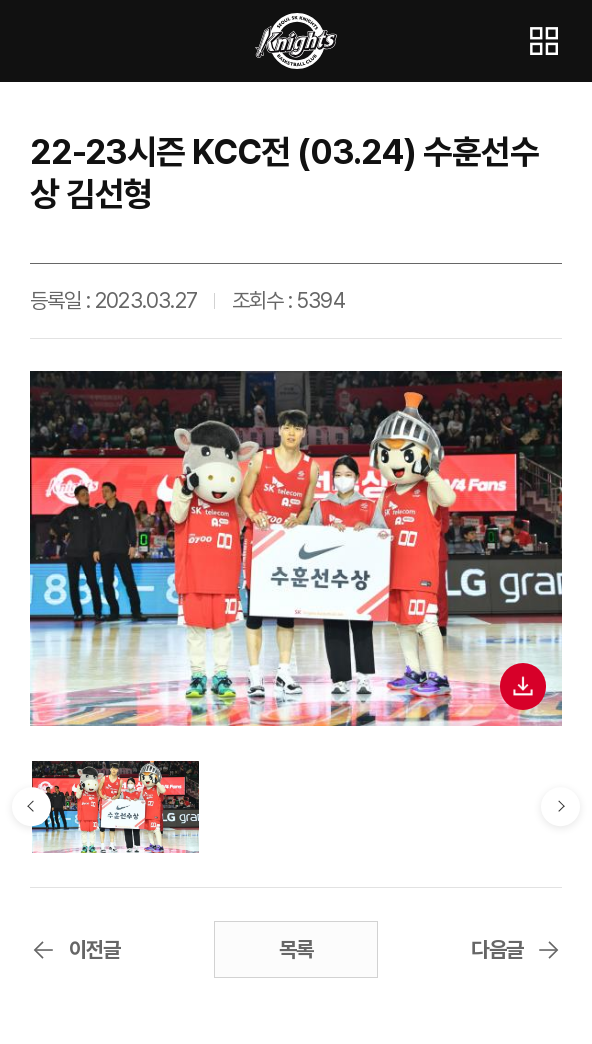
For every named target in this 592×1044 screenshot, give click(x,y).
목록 (296, 949)
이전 (32, 807)
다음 (561, 807)
